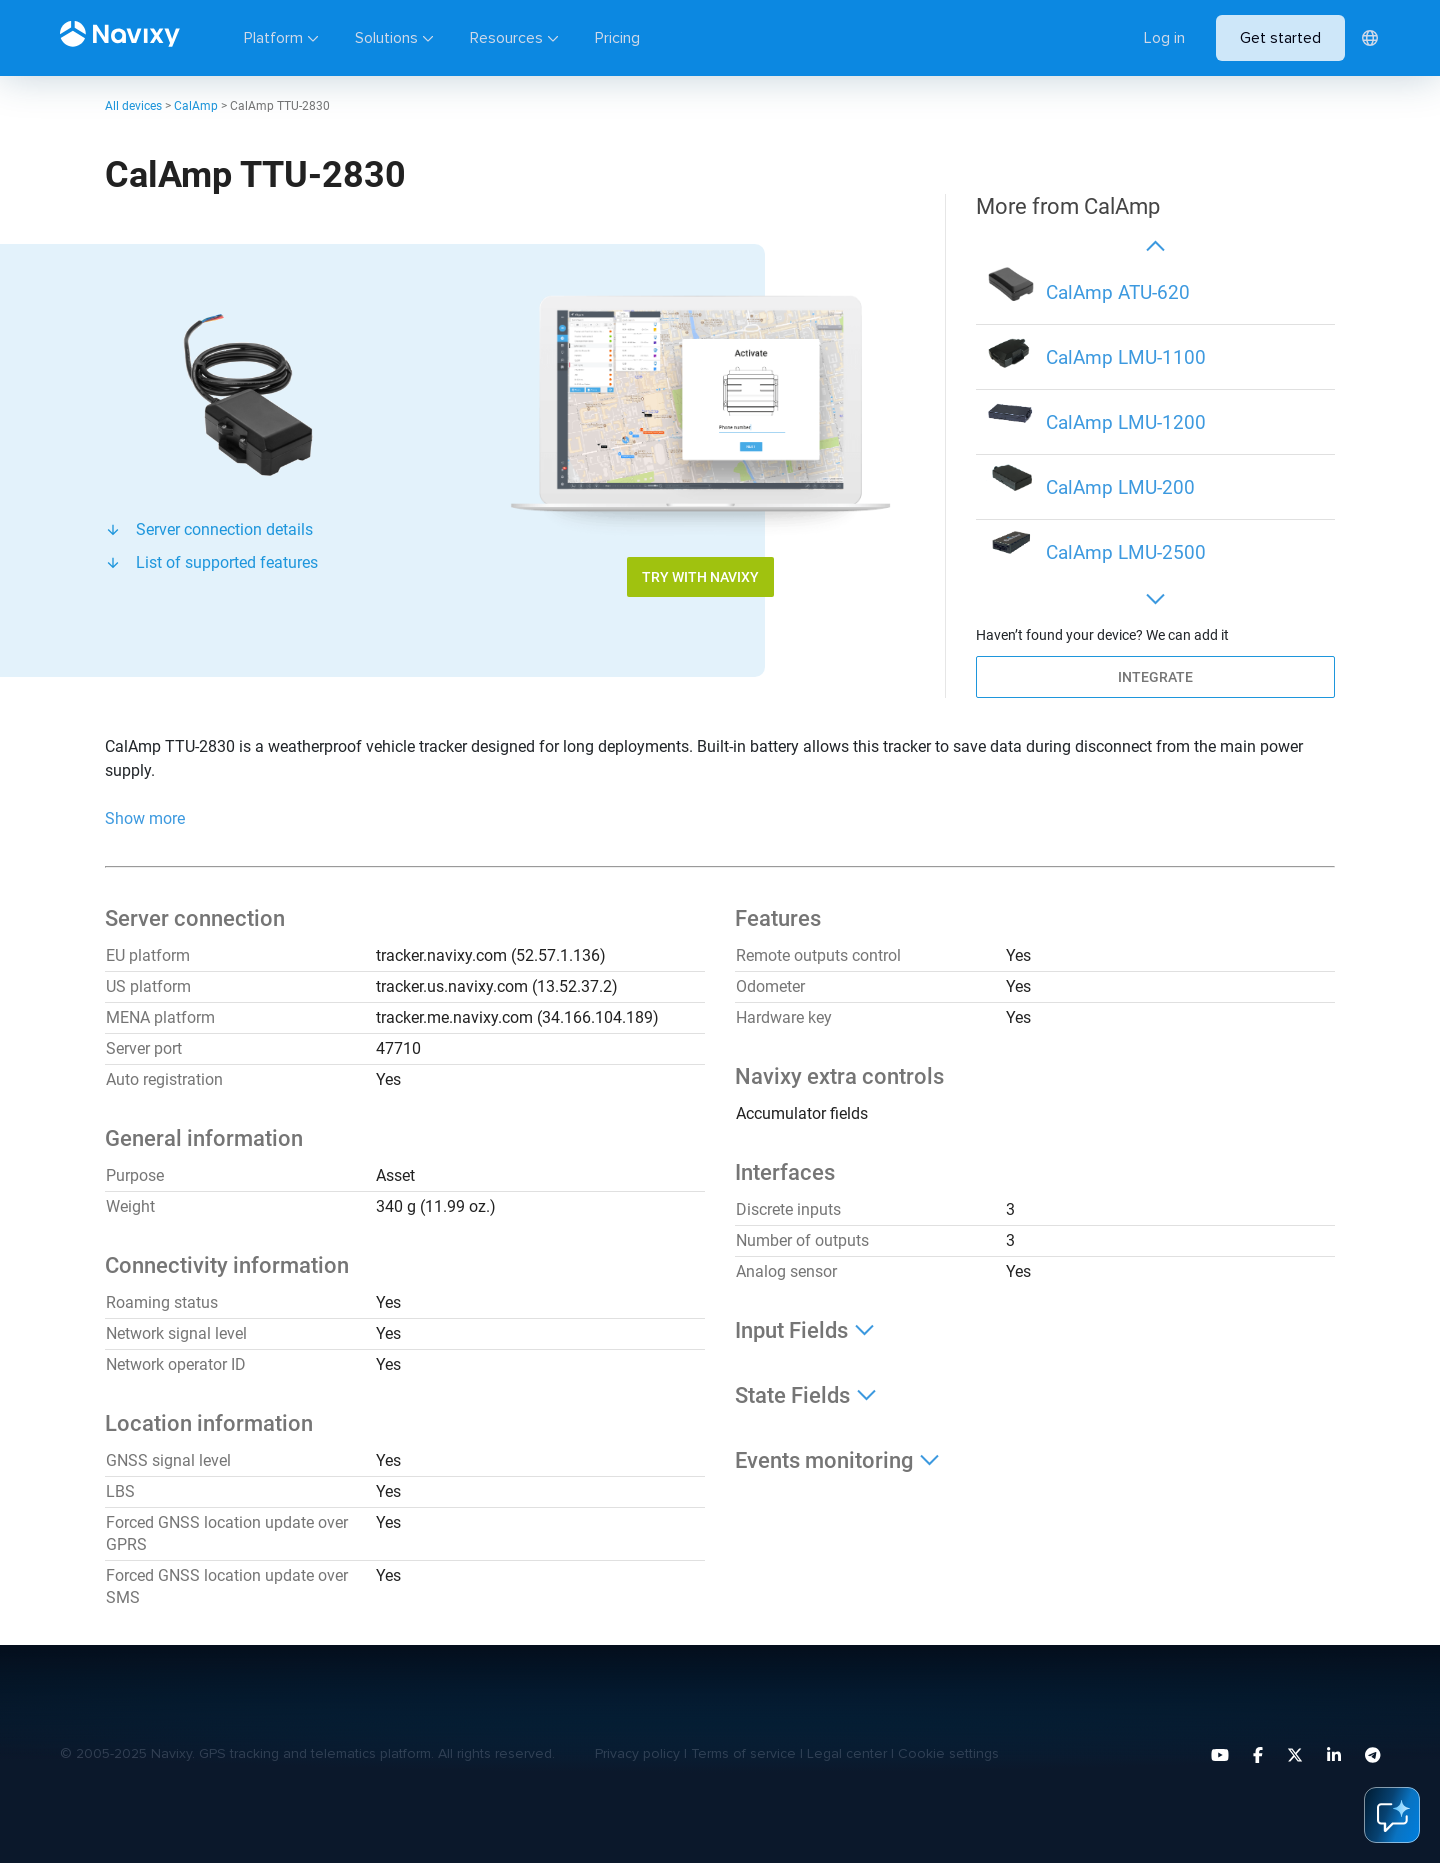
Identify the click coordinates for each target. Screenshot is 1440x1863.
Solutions (386, 38)
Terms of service (743, 1753)
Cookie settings (948, 1753)
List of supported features (227, 562)
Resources (506, 38)
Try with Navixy (700, 577)
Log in (1164, 38)
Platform (273, 38)
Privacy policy (637, 1753)
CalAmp (196, 106)
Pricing (617, 38)
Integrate (1155, 677)
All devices (133, 106)
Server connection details (224, 529)
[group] (1155, 292)
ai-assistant (1392, 1815)
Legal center (847, 1753)
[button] (1155, 245)
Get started (1280, 38)
